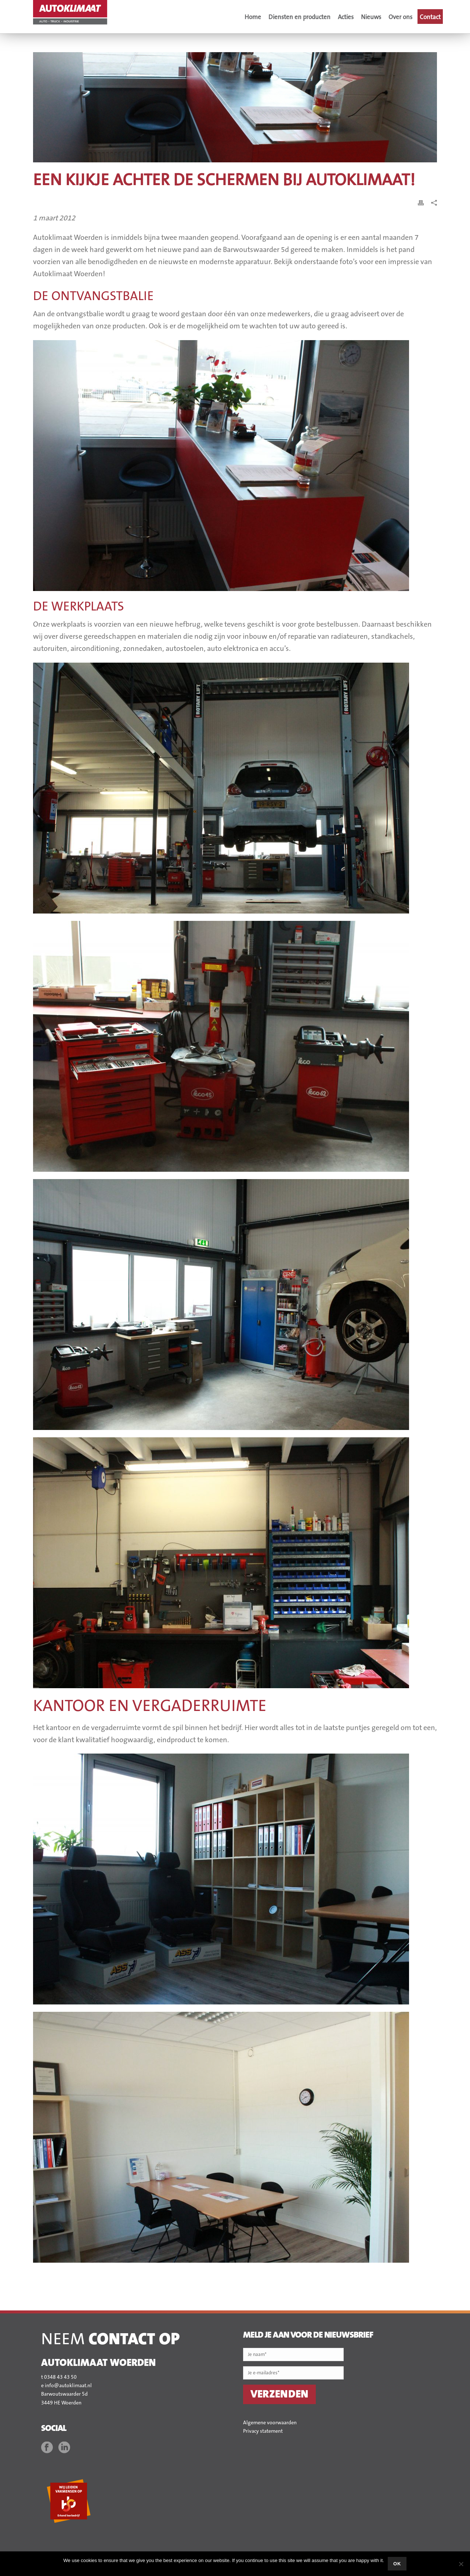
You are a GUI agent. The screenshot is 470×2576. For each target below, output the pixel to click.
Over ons (400, 17)
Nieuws (371, 17)
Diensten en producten (299, 17)
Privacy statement (263, 2431)
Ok (397, 2563)
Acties (346, 17)
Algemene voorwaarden (270, 2423)
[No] (460, 2564)
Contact (430, 17)
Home (253, 17)
